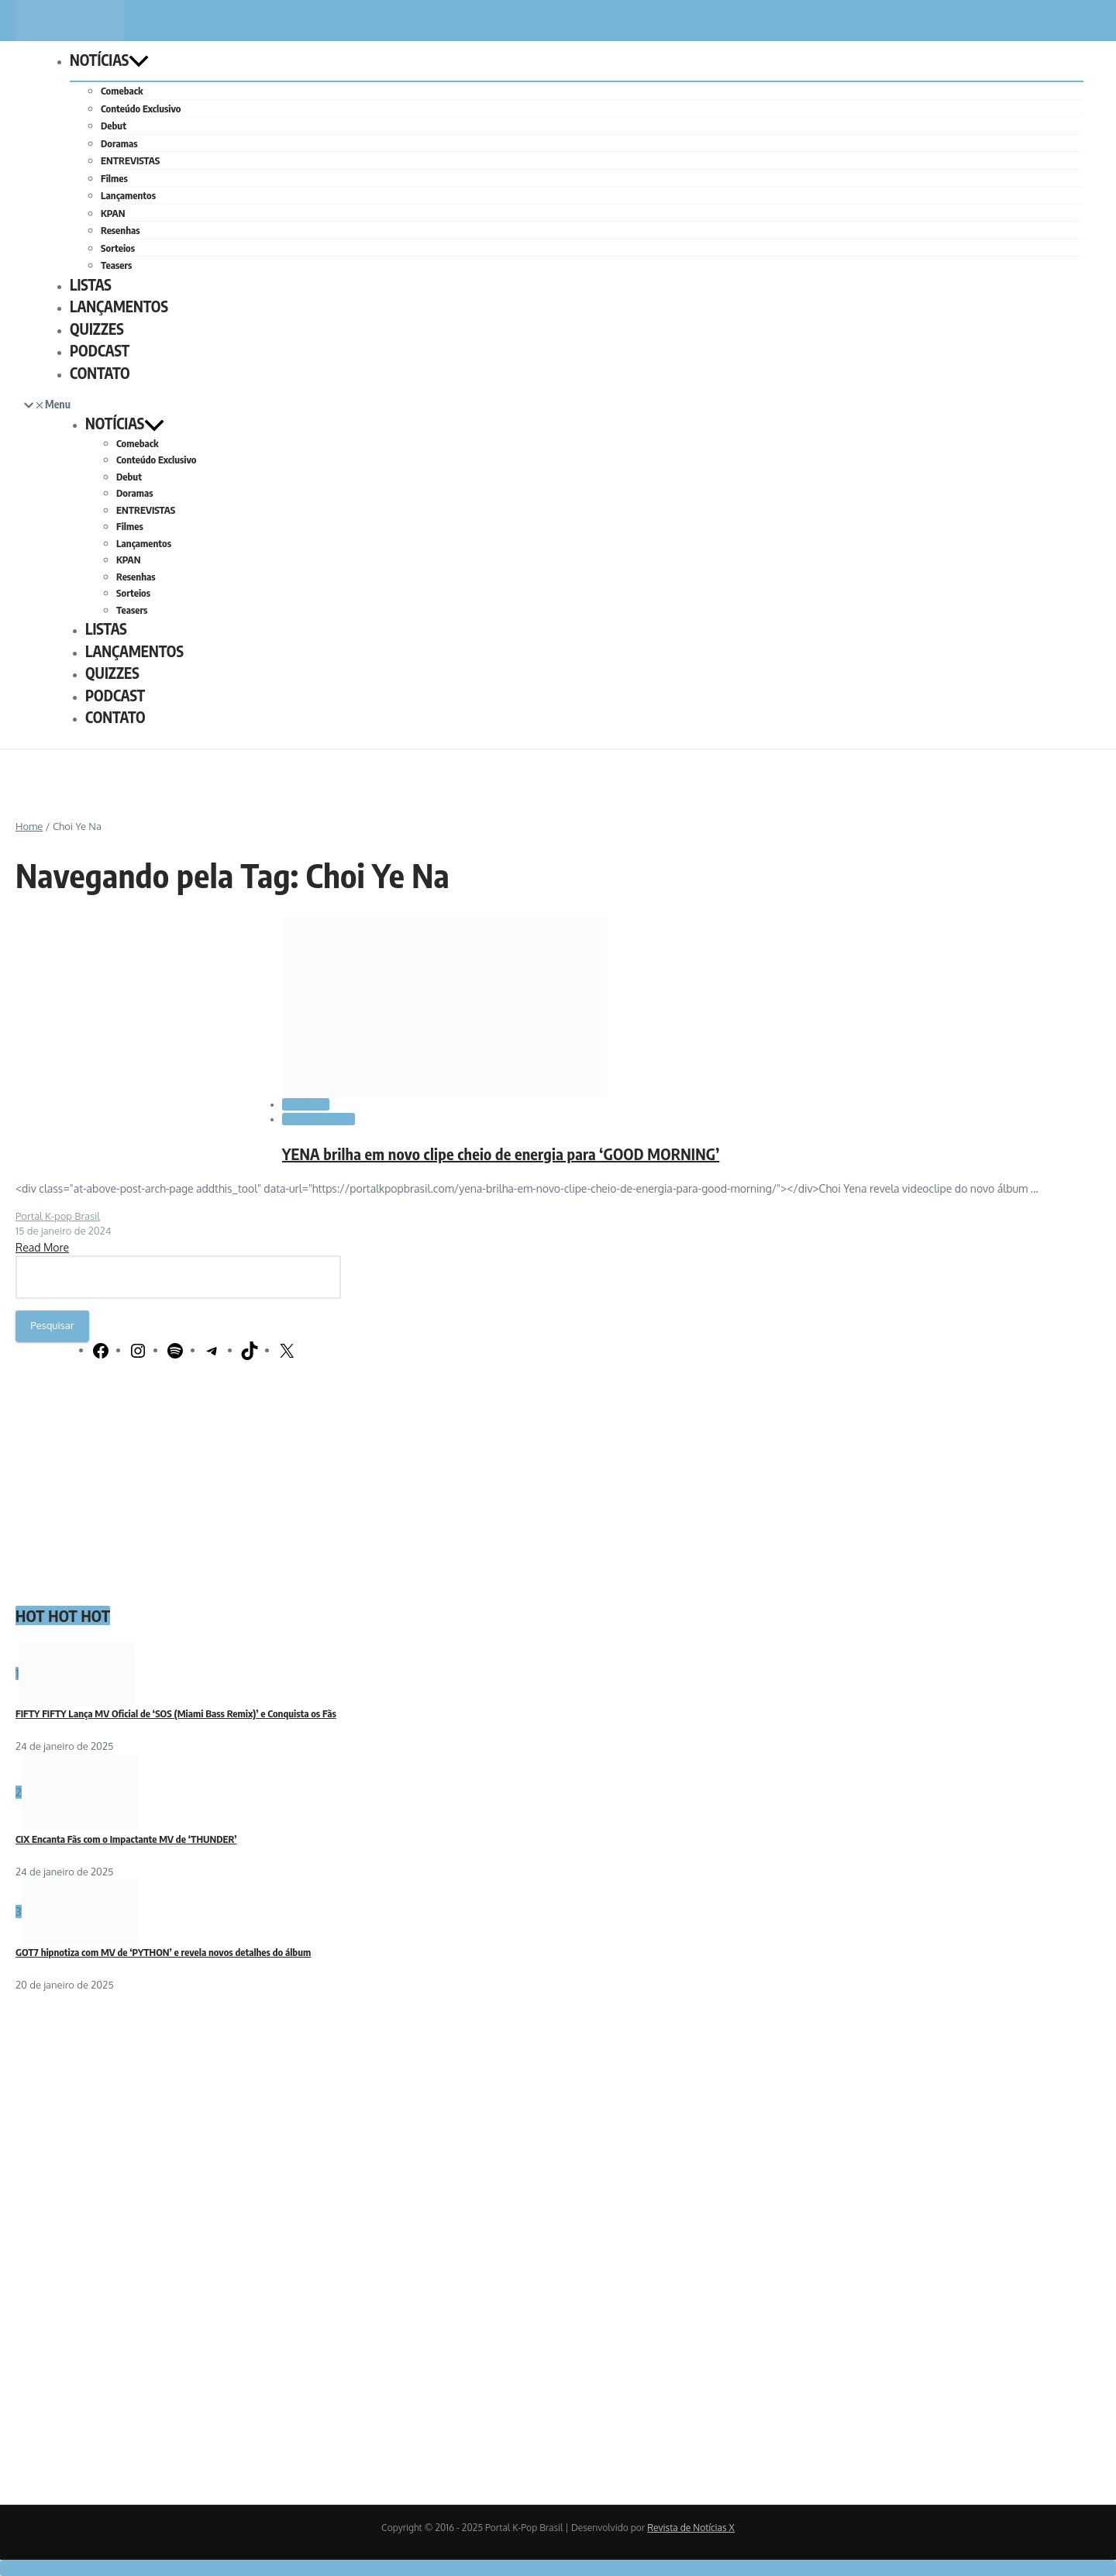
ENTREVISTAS (130, 160)
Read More (42, 1247)
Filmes (114, 178)
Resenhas (120, 230)
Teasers (116, 265)
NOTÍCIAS (109, 59)
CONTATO (100, 372)
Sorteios (118, 248)
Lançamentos (128, 195)
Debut (113, 125)
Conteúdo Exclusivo (141, 108)
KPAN (113, 213)
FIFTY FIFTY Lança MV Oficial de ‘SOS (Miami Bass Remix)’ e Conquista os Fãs (176, 1713)
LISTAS (91, 284)
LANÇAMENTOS (119, 306)
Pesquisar (52, 1325)
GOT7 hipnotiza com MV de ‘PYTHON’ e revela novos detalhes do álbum (163, 1952)
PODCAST (99, 350)
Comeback (122, 90)
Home (29, 826)
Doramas (119, 143)
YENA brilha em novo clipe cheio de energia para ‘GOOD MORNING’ (500, 1153)
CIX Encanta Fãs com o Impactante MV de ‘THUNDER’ (126, 1839)
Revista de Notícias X (691, 2527)
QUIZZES (97, 328)
